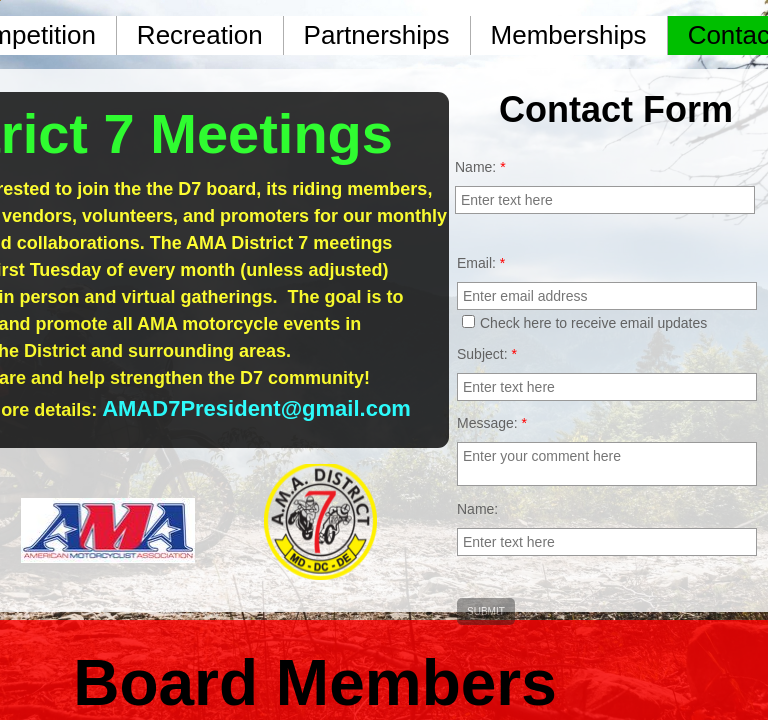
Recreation (200, 35)
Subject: (487, 354)
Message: (492, 423)
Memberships (569, 35)
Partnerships (377, 35)
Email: (481, 263)
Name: (477, 509)
